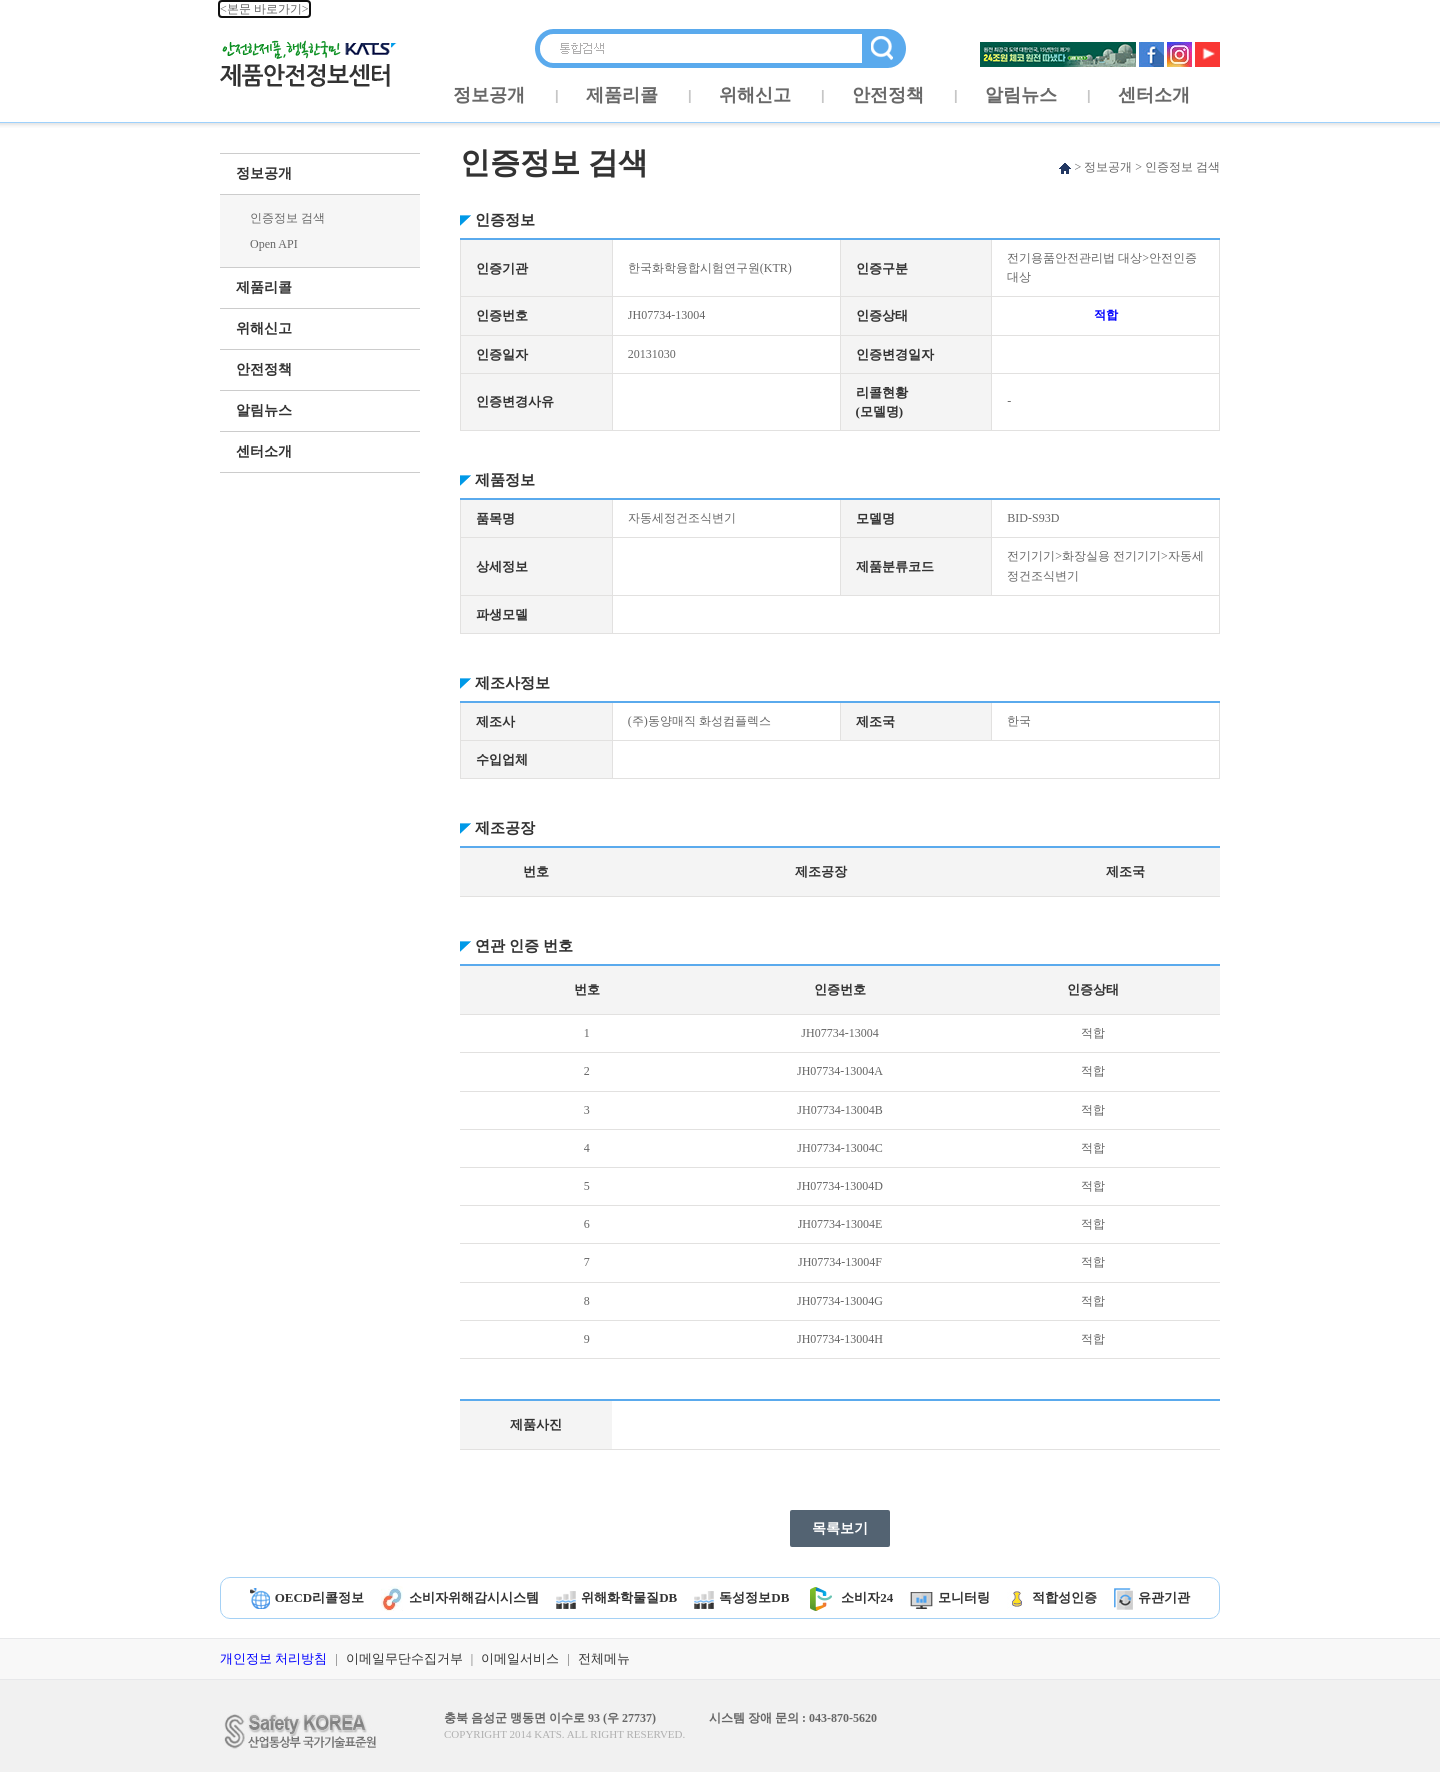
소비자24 (849, 1597)
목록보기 (840, 1528)
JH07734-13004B (839, 1110)
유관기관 (1152, 1597)
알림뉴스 (1021, 95)
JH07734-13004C (839, 1148)
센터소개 (1154, 95)
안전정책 (888, 95)
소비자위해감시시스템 (460, 1597)
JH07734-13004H (840, 1339)
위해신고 (755, 95)
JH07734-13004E (840, 1224)
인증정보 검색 (287, 218)
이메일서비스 (520, 1658)
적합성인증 (1052, 1597)
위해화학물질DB (616, 1597)
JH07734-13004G (840, 1301)
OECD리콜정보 (307, 1597)
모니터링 (950, 1597)
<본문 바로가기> (264, 9)
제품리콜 (622, 95)
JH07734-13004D (840, 1186)
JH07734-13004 (839, 1033)
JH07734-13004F (840, 1262)
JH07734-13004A (840, 1071)
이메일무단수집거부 (404, 1658)
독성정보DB (741, 1597)
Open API (274, 244)
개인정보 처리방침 (273, 1658)
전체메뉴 (604, 1658)
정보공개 (489, 95)
